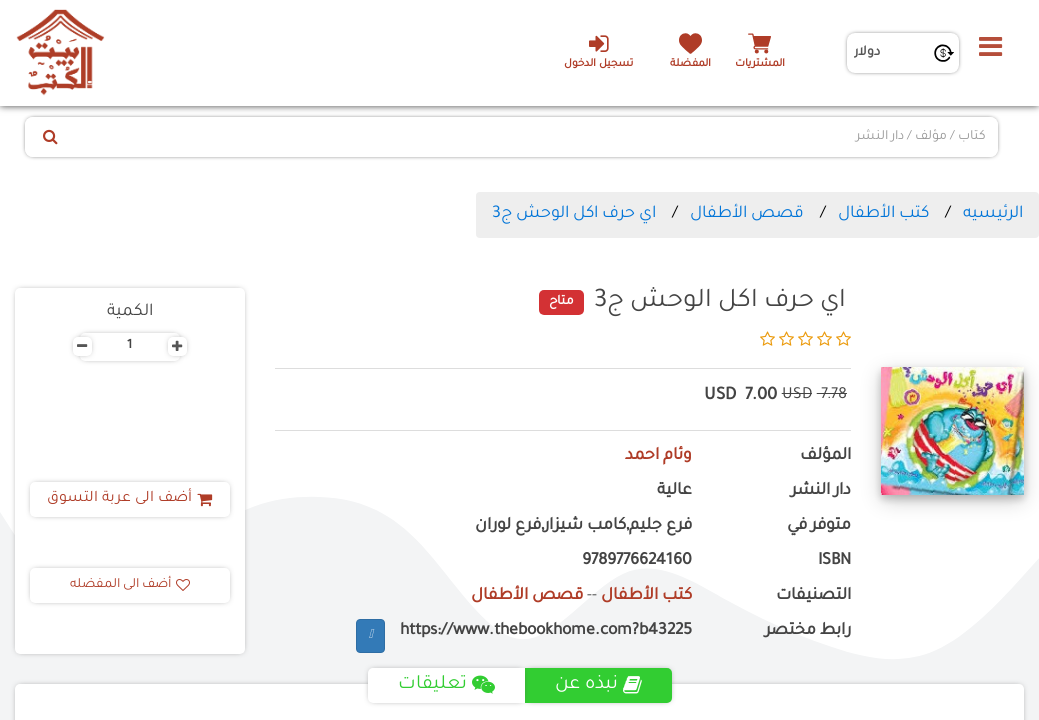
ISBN (834, 561)
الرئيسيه (993, 214)
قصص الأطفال (747, 214)
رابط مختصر (808, 631)
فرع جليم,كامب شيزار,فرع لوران (583, 526)
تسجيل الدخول (598, 51)
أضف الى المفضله (130, 585)
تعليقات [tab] (446, 685)
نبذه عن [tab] (598, 685)
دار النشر (821, 491)
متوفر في (819, 526)
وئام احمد (658, 456)
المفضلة (690, 64)
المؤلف (825, 456)
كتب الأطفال (883, 214)
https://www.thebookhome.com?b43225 (546, 631)
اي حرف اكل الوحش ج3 (574, 214)
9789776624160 (637, 561)
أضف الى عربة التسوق (129, 499)
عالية (674, 491)
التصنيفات (813, 596)
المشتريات (760, 64)
